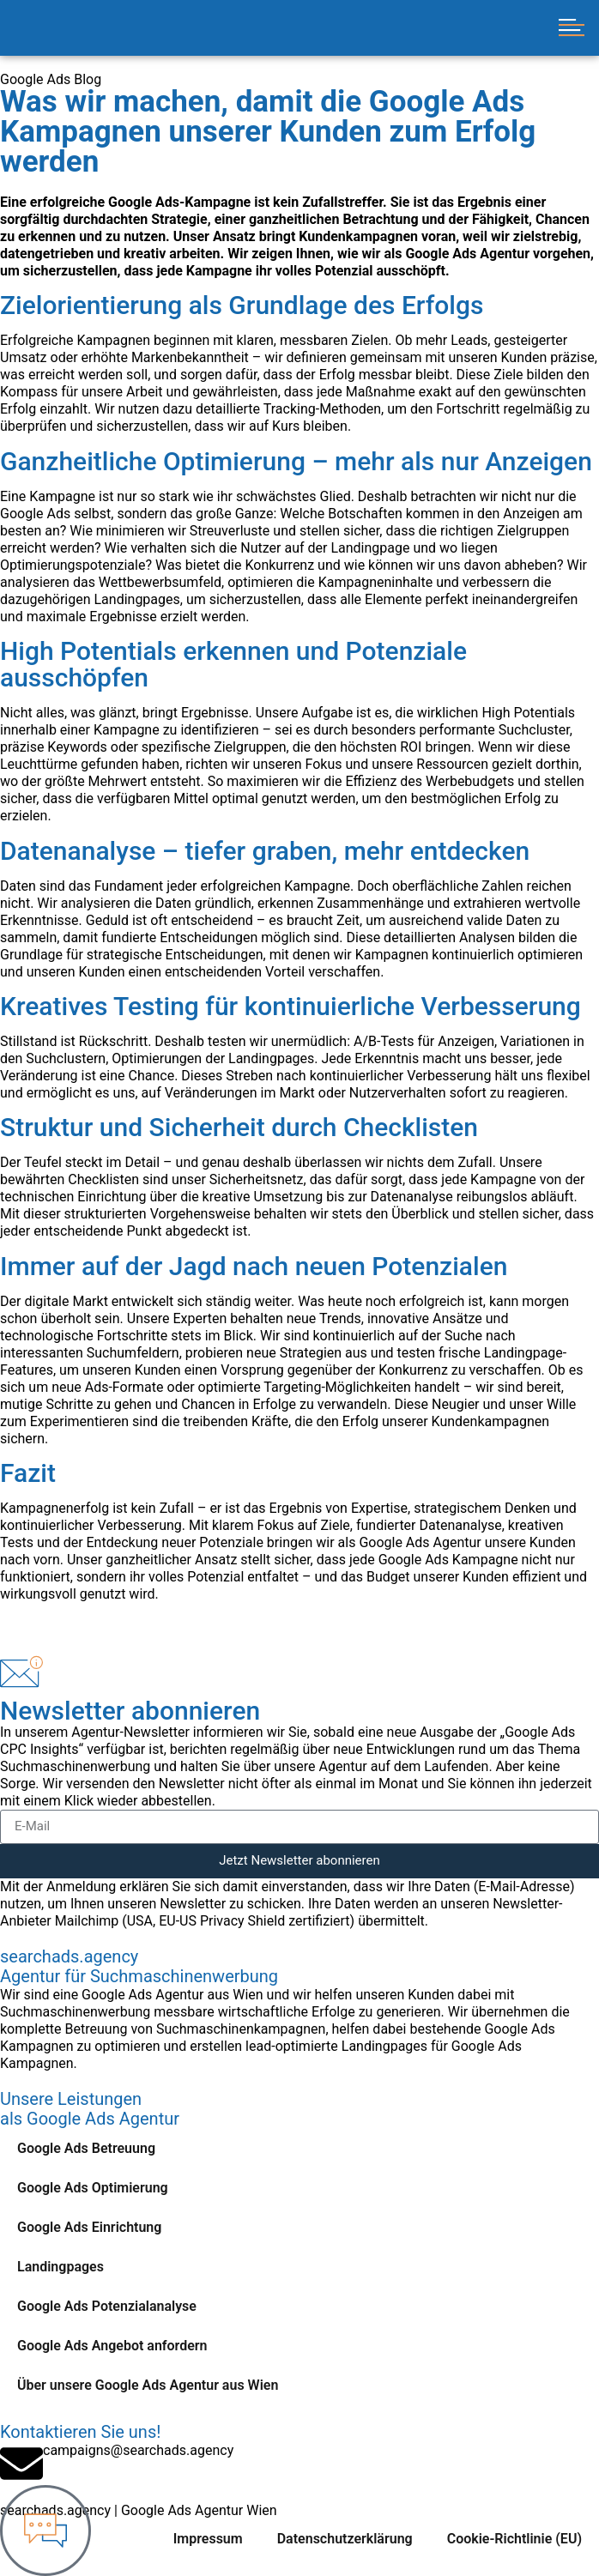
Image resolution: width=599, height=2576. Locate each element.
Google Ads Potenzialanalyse (107, 2306)
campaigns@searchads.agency (138, 2450)
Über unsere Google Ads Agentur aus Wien (147, 2385)
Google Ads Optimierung (92, 2188)
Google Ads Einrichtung (89, 2227)
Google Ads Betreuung (86, 2148)
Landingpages (60, 2267)
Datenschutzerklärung (345, 2539)
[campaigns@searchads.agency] (21, 2463)
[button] (571, 28)
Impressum (208, 2539)
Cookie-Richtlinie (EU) (514, 2539)
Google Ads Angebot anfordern (112, 2345)
